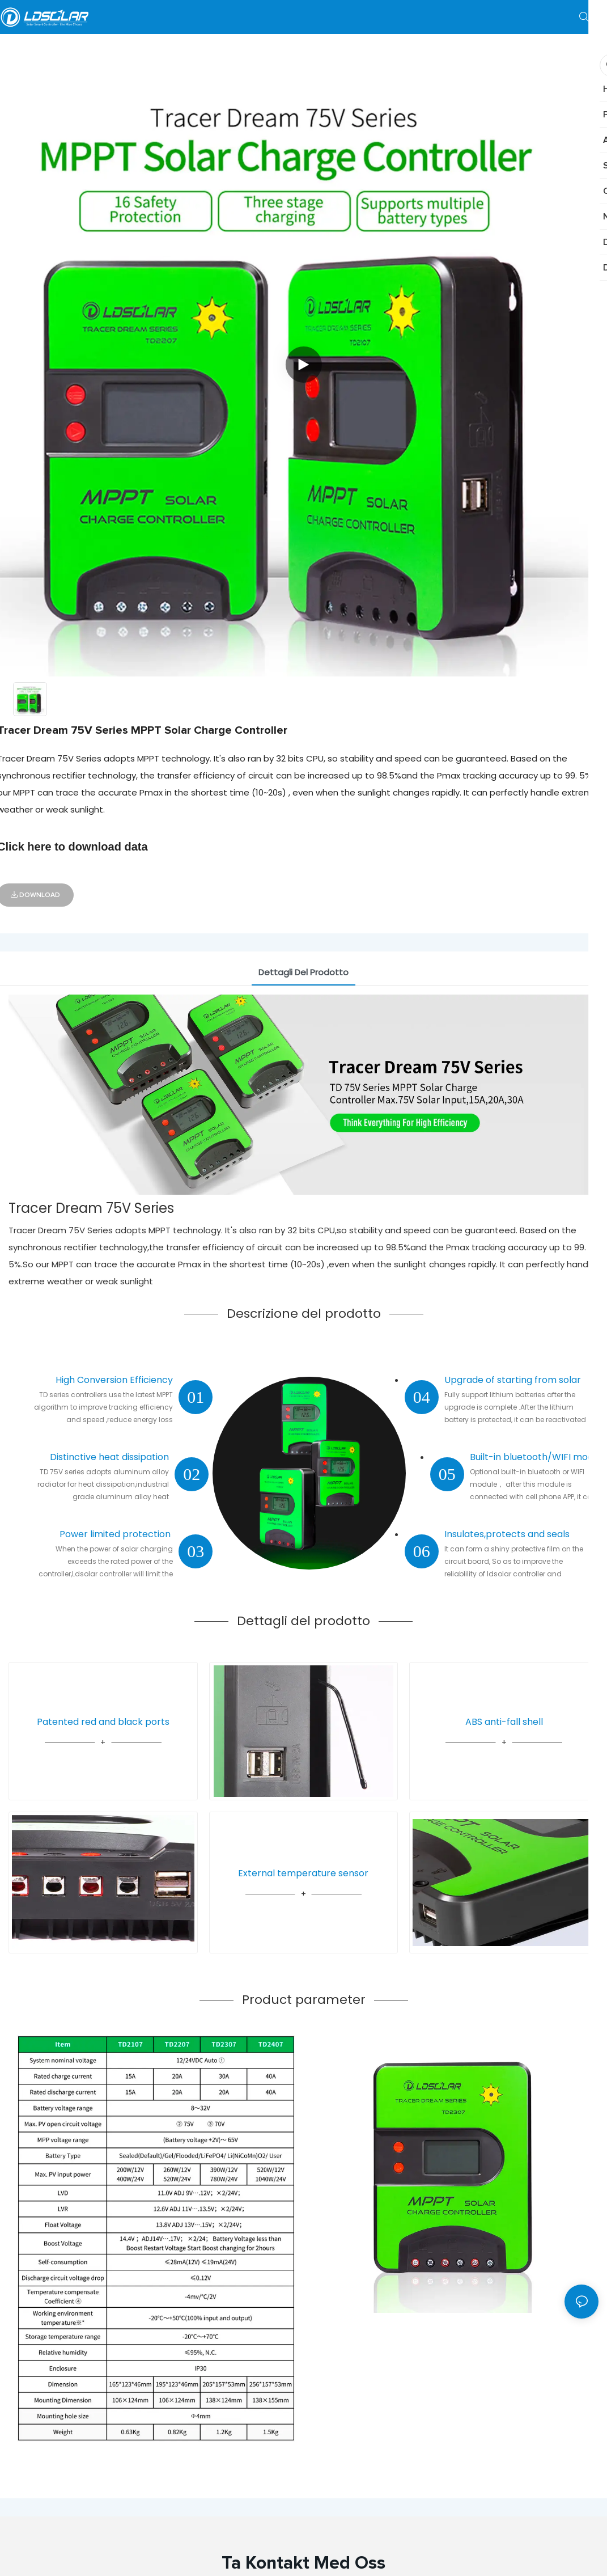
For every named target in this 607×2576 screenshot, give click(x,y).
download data (108, 846)
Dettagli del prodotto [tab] (303, 972)
